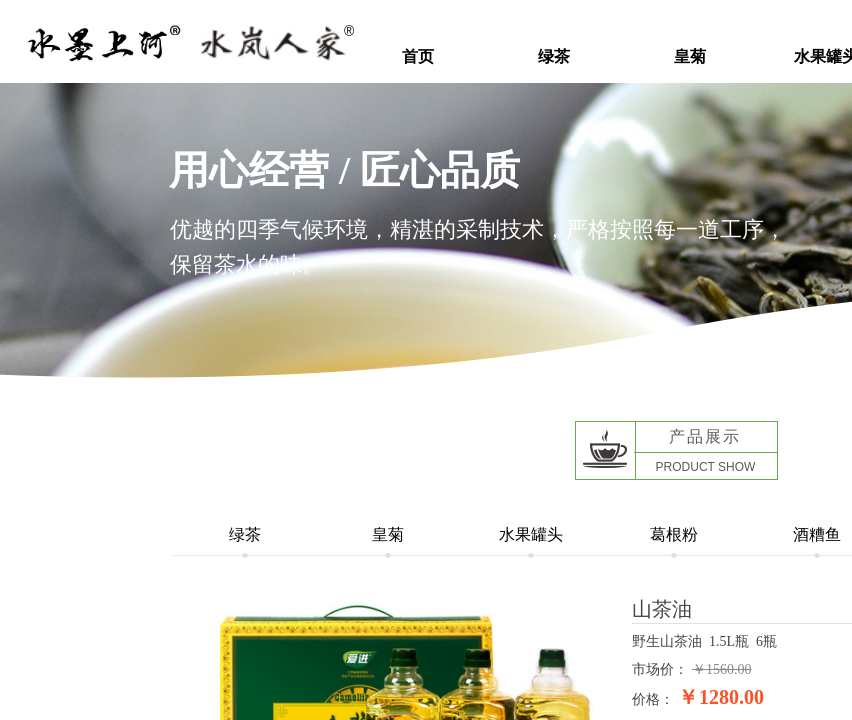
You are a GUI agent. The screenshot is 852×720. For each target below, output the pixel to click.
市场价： (660, 669)
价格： (653, 699)
